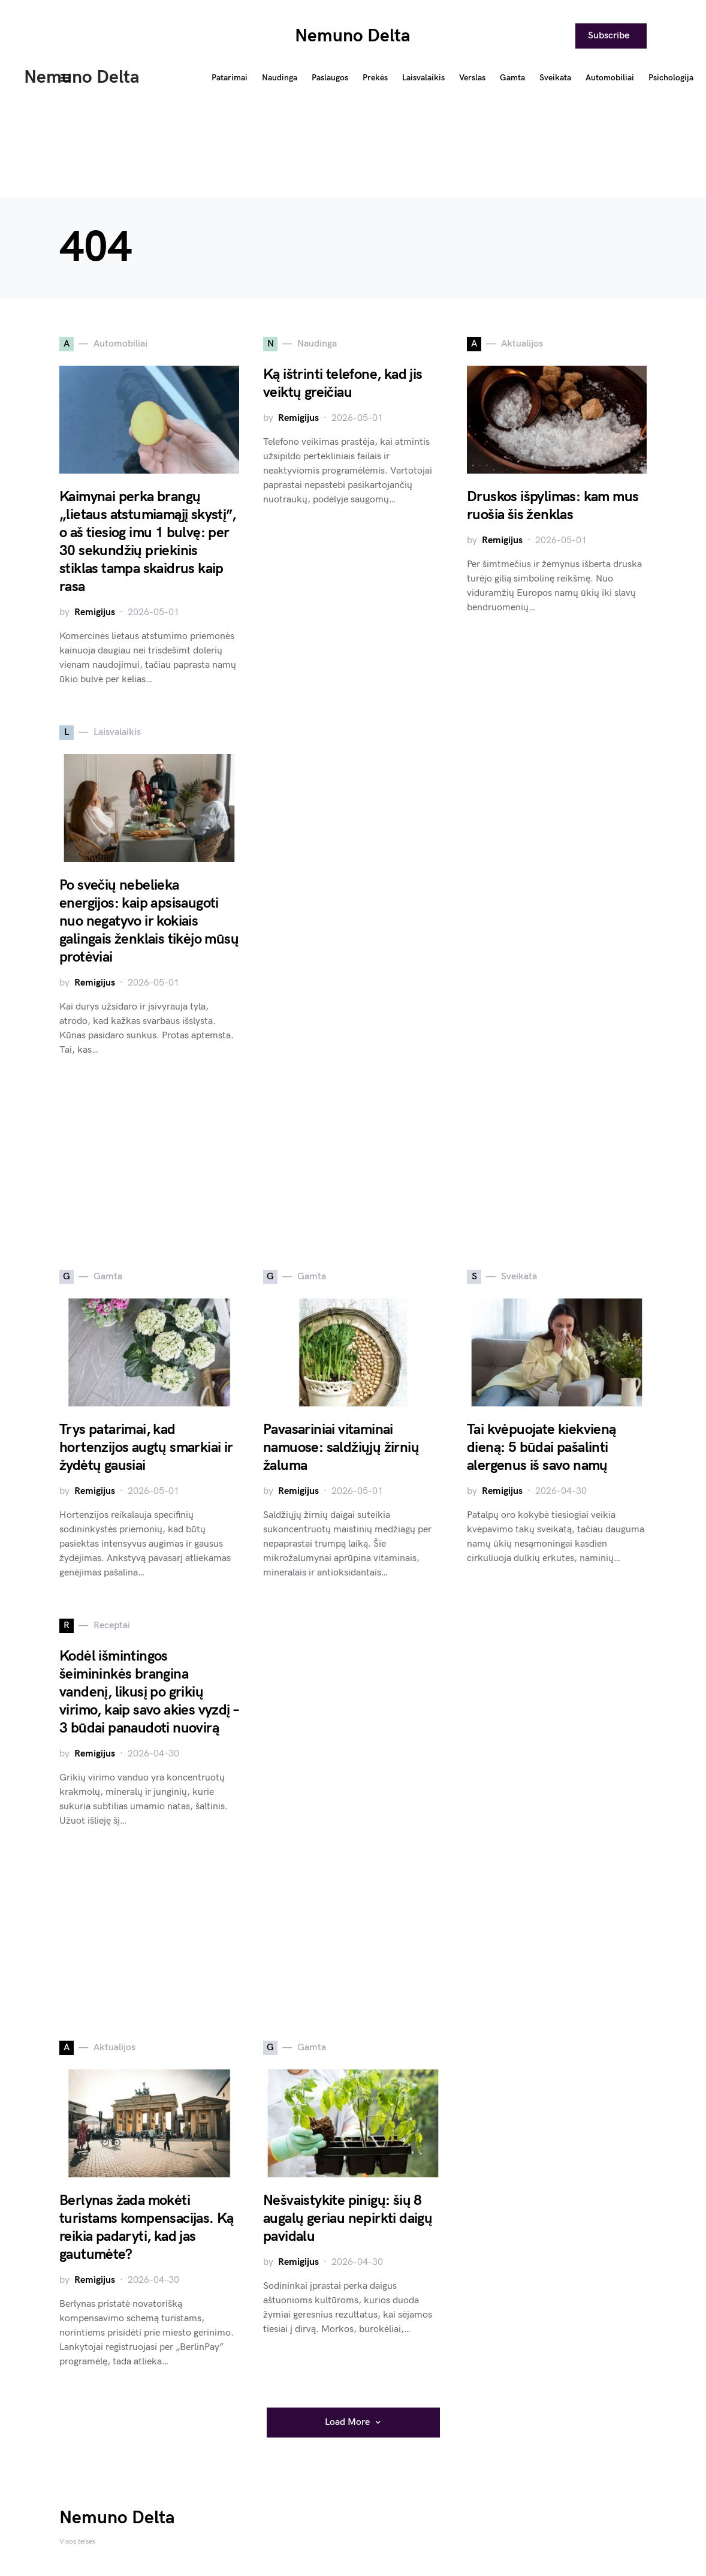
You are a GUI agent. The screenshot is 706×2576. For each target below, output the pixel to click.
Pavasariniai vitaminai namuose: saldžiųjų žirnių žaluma (341, 1447)
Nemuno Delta (353, 36)
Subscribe (608, 35)
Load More (347, 2422)
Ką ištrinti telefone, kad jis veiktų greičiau (343, 383)
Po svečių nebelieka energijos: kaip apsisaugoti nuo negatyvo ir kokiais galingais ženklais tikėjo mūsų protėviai (149, 921)
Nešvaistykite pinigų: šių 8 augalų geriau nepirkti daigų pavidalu (347, 2218)
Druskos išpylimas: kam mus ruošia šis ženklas (552, 505)
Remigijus (94, 612)
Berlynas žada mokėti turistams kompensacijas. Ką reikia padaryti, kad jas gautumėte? (146, 2227)
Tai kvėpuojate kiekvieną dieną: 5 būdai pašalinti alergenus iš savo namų (541, 1447)
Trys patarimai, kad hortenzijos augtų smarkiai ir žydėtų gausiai (146, 1447)
